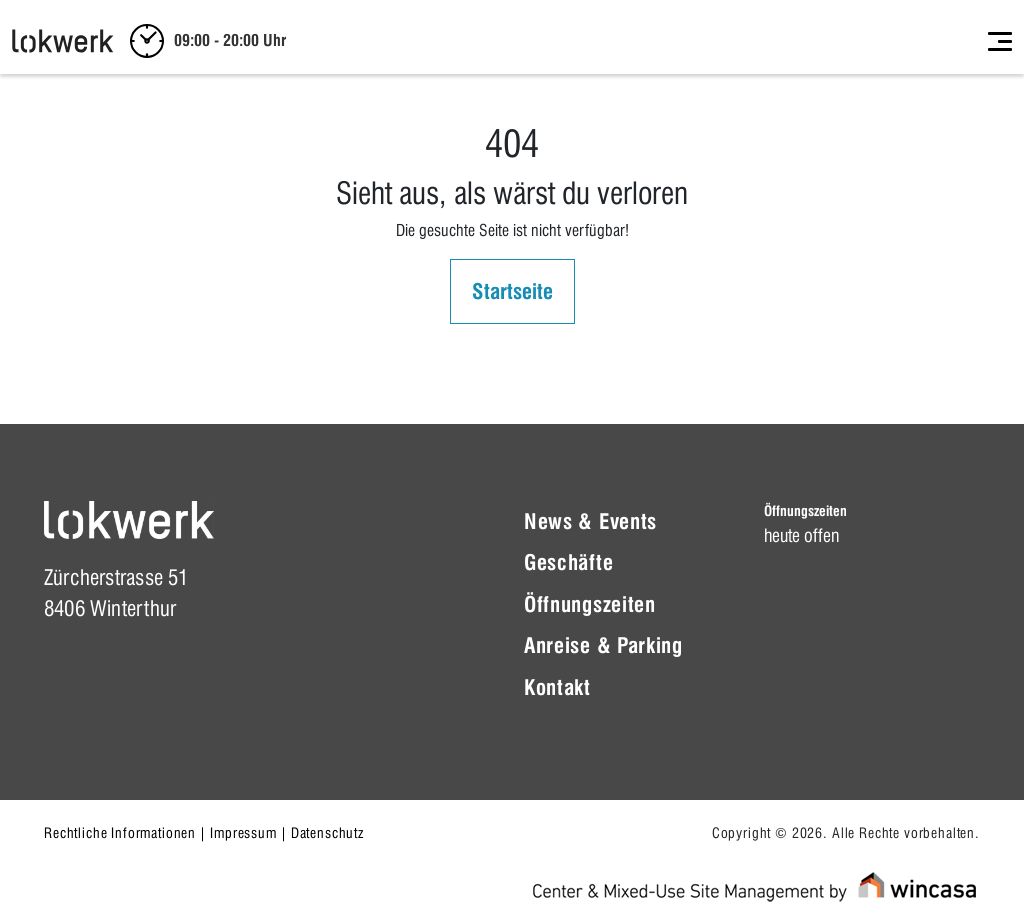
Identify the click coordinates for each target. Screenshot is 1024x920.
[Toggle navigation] (1000, 41)
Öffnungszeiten (590, 604)
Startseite (512, 291)
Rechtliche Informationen (120, 833)
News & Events (590, 521)
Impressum (243, 833)
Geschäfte (568, 562)
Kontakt (557, 687)
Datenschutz (327, 833)
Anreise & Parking (603, 645)
